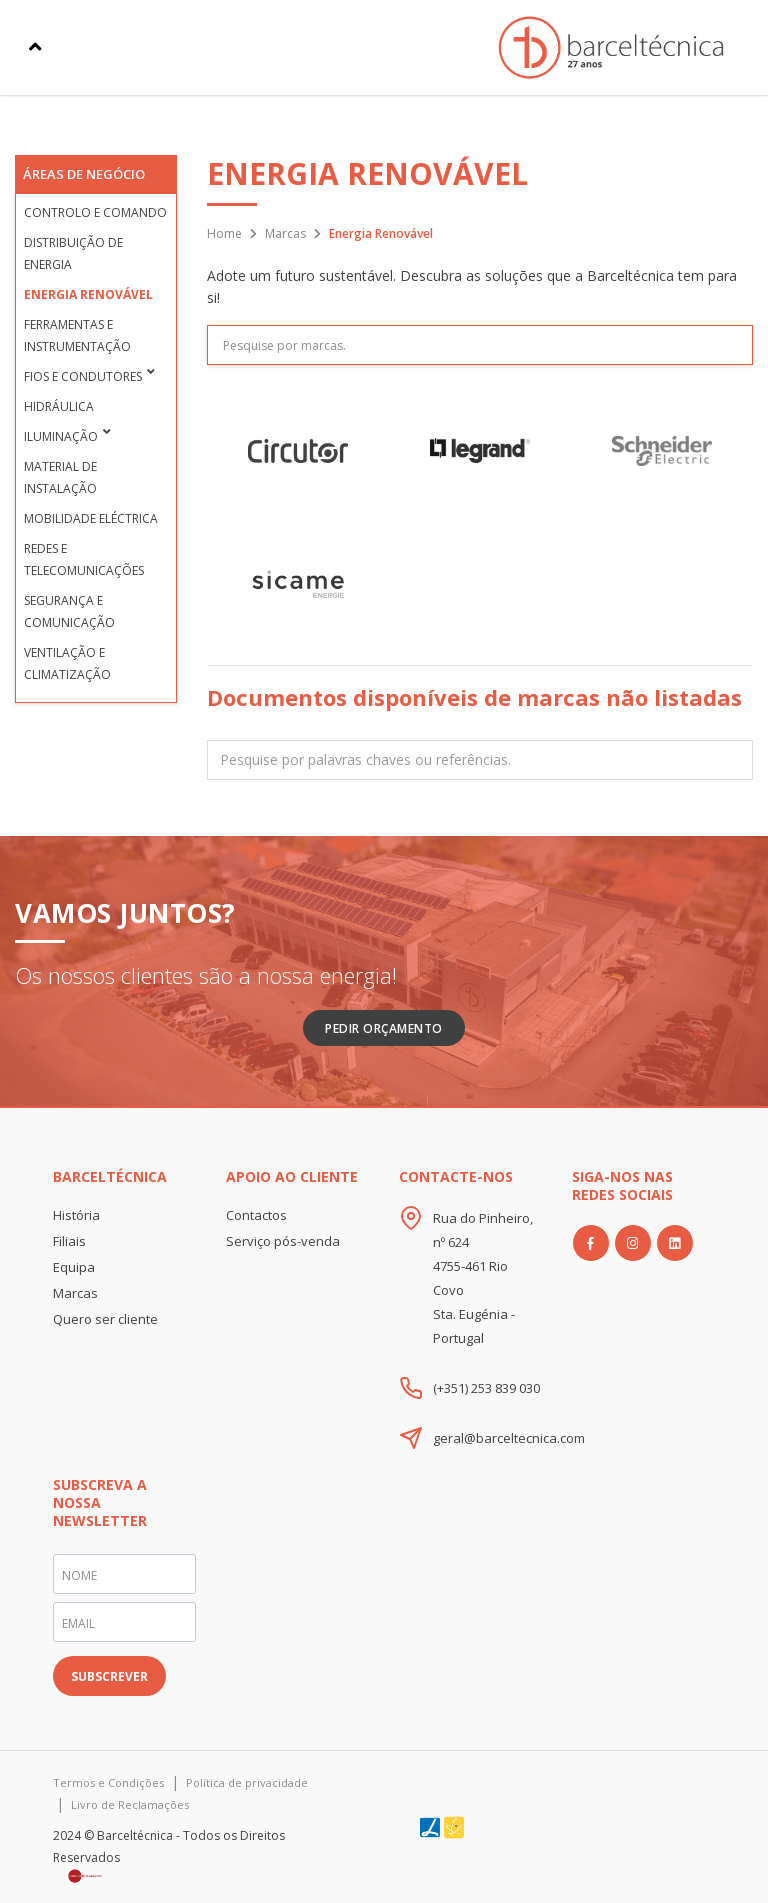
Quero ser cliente (105, 1319)
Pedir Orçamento (384, 1028)
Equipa (74, 1267)
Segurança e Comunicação (69, 611)
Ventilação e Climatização (67, 663)
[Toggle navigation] (35, 47)
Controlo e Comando (95, 212)
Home (224, 233)
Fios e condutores (83, 376)
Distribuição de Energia (73, 253)
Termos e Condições (108, 1782)
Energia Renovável (88, 294)
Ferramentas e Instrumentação (77, 335)
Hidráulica (59, 406)
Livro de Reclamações (130, 1804)
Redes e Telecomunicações (84, 559)
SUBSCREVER (109, 1676)
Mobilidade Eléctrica (91, 518)
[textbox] (480, 760)
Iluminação (61, 436)
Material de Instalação (60, 477)
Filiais (69, 1241)
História (76, 1215)
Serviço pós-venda (283, 1241)
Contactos (256, 1215)
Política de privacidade (247, 1782)
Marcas (285, 233)
